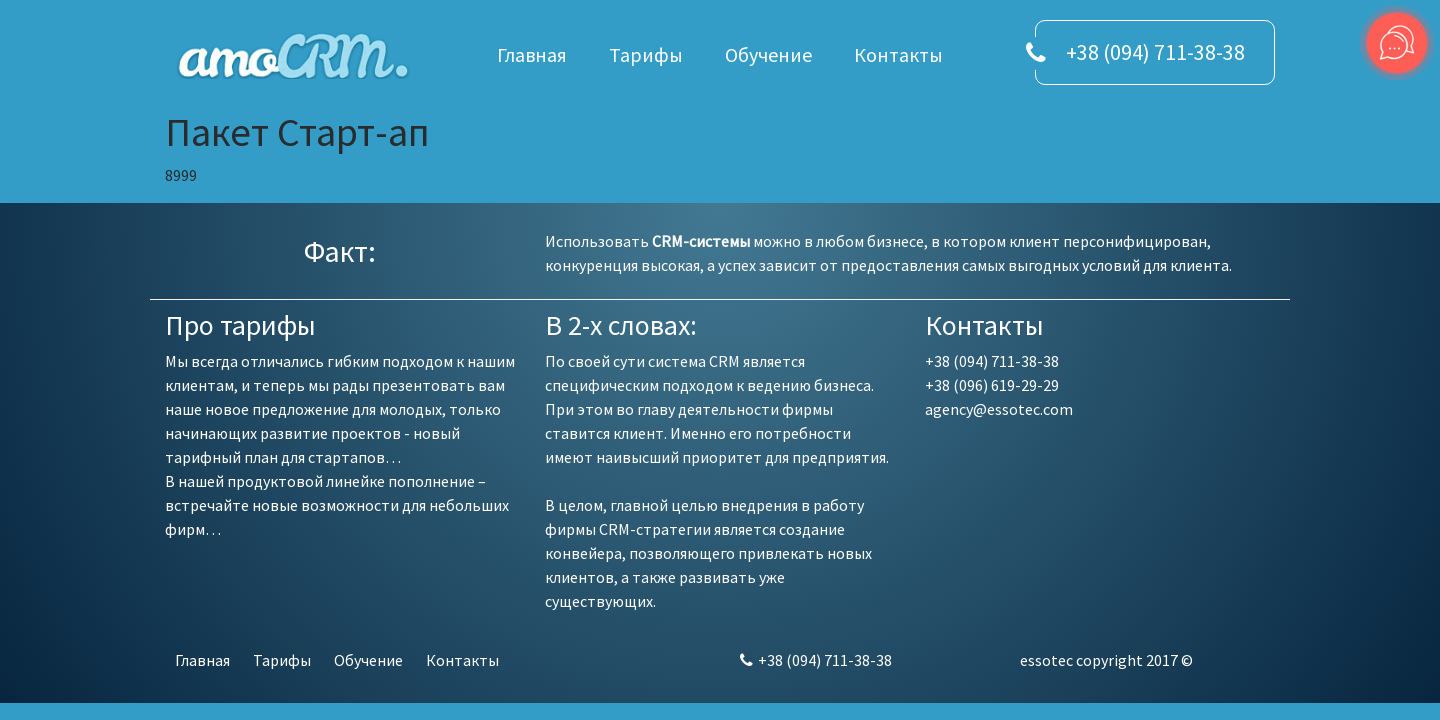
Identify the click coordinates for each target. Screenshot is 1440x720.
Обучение (768, 54)
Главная (532, 54)
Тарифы (646, 54)
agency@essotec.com (999, 409)
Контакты (898, 54)
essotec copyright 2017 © (1106, 660)
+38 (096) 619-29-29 (992, 385)
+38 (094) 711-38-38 (1155, 52)
